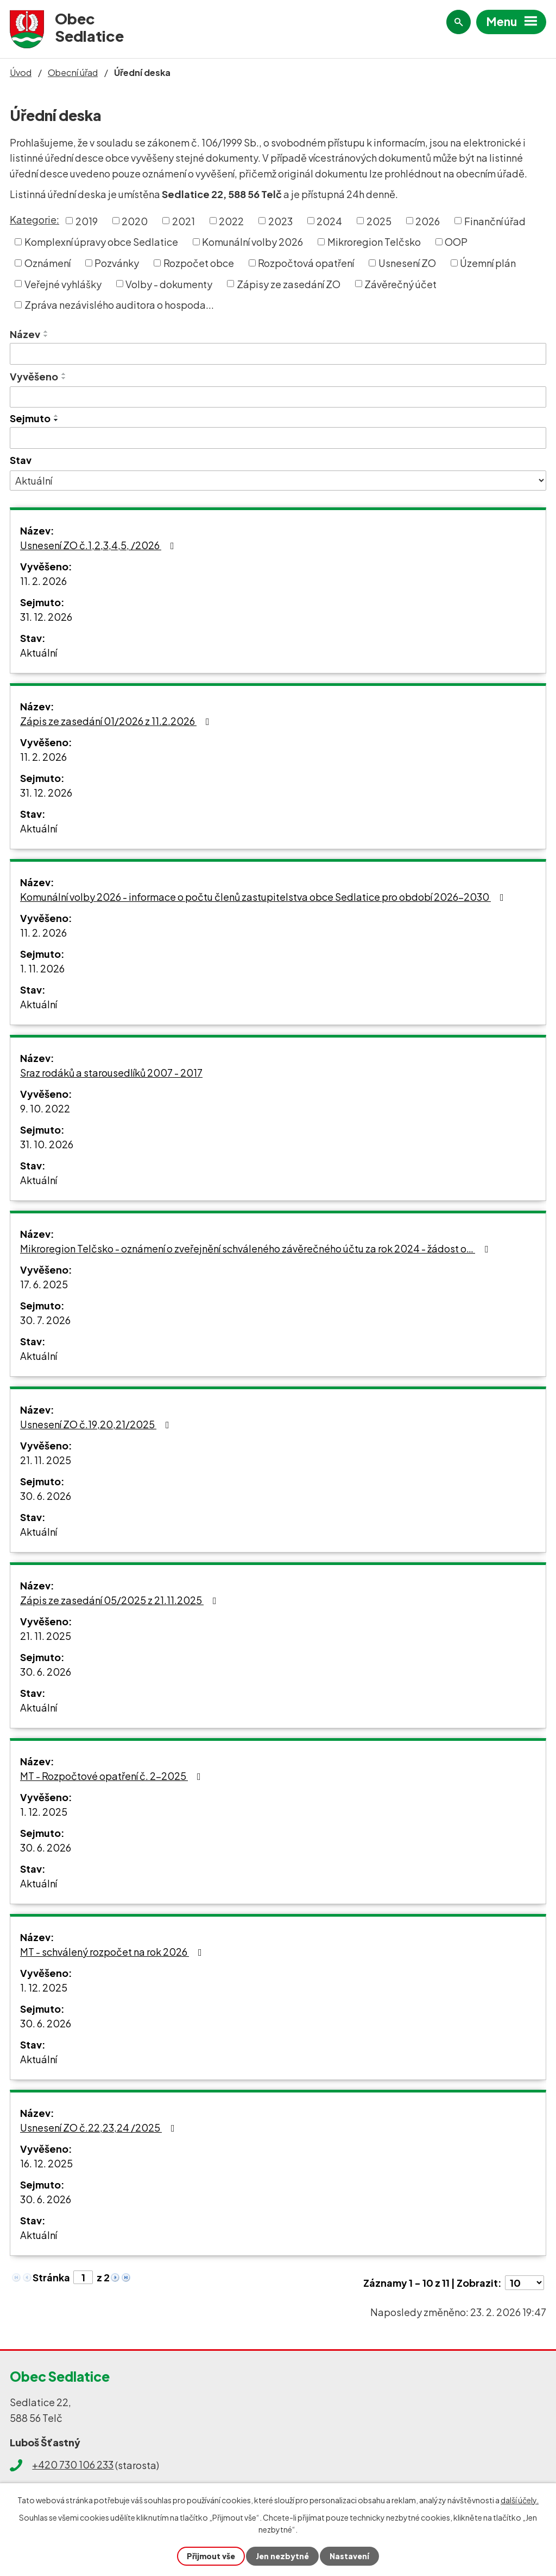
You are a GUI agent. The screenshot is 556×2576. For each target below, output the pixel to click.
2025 (379, 220)
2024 (329, 220)
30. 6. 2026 (45, 1496)
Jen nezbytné (282, 2556)
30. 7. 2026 (45, 1320)
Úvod (20, 72)
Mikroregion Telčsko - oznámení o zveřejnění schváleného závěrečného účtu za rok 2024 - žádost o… (256, 1248)
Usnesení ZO (407, 263)
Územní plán (488, 263)
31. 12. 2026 (46, 616)
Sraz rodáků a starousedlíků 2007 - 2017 (111, 1072)
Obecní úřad (73, 72)
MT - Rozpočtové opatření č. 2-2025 (112, 1776)
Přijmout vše (211, 2556)
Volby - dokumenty (168, 283)
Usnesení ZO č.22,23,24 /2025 (99, 2127)
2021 (183, 220)
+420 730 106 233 (72, 2464)
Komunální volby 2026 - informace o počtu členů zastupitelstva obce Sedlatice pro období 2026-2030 (264, 897)
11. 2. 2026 (43, 581)
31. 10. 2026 (46, 1144)
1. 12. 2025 (43, 1811)
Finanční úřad (495, 220)
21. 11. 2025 (45, 1460)
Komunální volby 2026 (252, 242)
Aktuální (38, 652)
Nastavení (349, 2556)
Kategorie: (34, 219)
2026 (427, 220)
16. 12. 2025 (46, 2163)
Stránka (51, 2277)
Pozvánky (116, 263)
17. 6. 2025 (44, 1284)
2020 (135, 220)
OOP (456, 242)
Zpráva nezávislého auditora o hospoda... (119, 304)
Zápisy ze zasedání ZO (288, 283)
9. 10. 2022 (45, 1108)
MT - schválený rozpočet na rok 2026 (113, 1951)
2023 (280, 220)
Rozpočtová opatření (306, 263)
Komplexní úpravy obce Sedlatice (101, 242)
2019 (86, 220)
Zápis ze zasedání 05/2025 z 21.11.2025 (120, 1600)
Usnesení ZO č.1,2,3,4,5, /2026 (99, 545)
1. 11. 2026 (42, 968)
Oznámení (47, 263)
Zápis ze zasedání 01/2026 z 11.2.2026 (117, 721)
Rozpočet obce (198, 263)
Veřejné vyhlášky (63, 283)
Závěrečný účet (400, 283)
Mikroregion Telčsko (374, 242)
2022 (231, 220)
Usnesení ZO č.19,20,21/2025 (97, 1424)
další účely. (520, 2500)
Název (25, 334)
